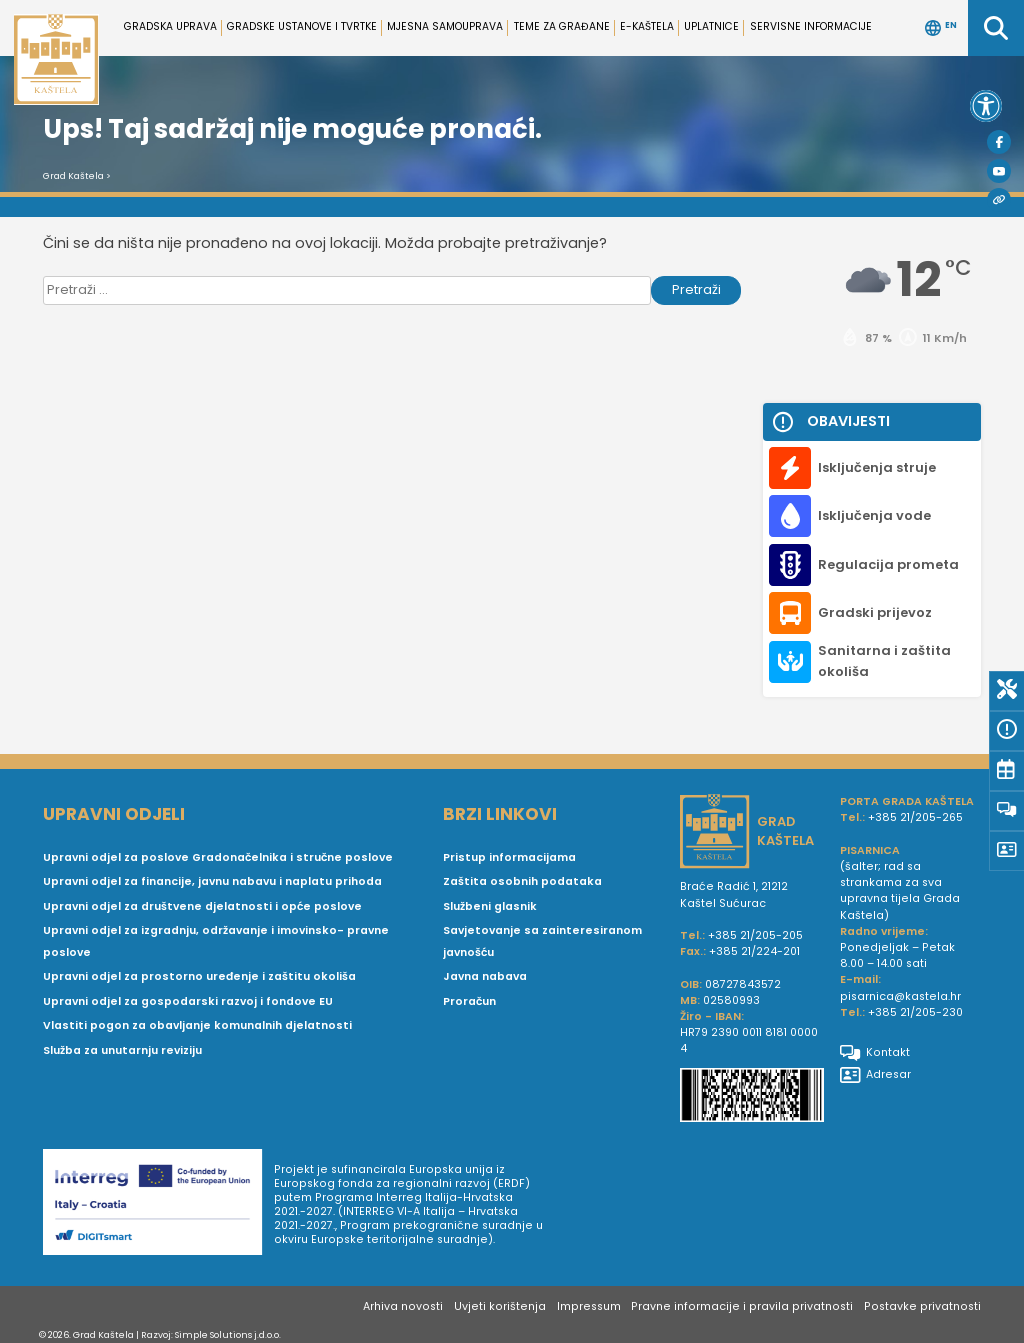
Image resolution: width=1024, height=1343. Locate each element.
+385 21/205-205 (755, 935)
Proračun (469, 1001)
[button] (986, 106)
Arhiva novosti (403, 1306)
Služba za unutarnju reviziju (122, 1050)
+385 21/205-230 (915, 1012)
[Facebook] (999, 142)
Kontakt (875, 1053)
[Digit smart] (158, 1205)
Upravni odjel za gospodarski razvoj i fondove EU (188, 1001)
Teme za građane (562, 26)
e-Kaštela (647, 26)
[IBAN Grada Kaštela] (752, 1097)
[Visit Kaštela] (999, 200)
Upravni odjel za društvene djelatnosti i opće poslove (202, 906)
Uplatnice (711, 26)
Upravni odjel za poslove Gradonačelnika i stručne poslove (218, 857)
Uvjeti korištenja (500, 1306)
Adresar (875, 1075)
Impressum (589, 1306)
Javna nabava (485, 976)
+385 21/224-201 (754, 951)
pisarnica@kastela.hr (900, 996)
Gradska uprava (170, 26)
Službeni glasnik (490, 906)
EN (941, 28)
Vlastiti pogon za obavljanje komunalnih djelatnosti (197, 1025)
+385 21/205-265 (915, 817)
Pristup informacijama (509, 857)
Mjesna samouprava (445, 26)
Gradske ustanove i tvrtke (302, 26)
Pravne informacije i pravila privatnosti (742, 1306)
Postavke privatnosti (922, 1306)
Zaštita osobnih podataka (522, 881)
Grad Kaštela (73, 176)
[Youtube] (999, 171)
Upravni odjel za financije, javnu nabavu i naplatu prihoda (212, 881)
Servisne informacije (811, 26)
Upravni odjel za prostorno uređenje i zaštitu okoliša (199, 976)
